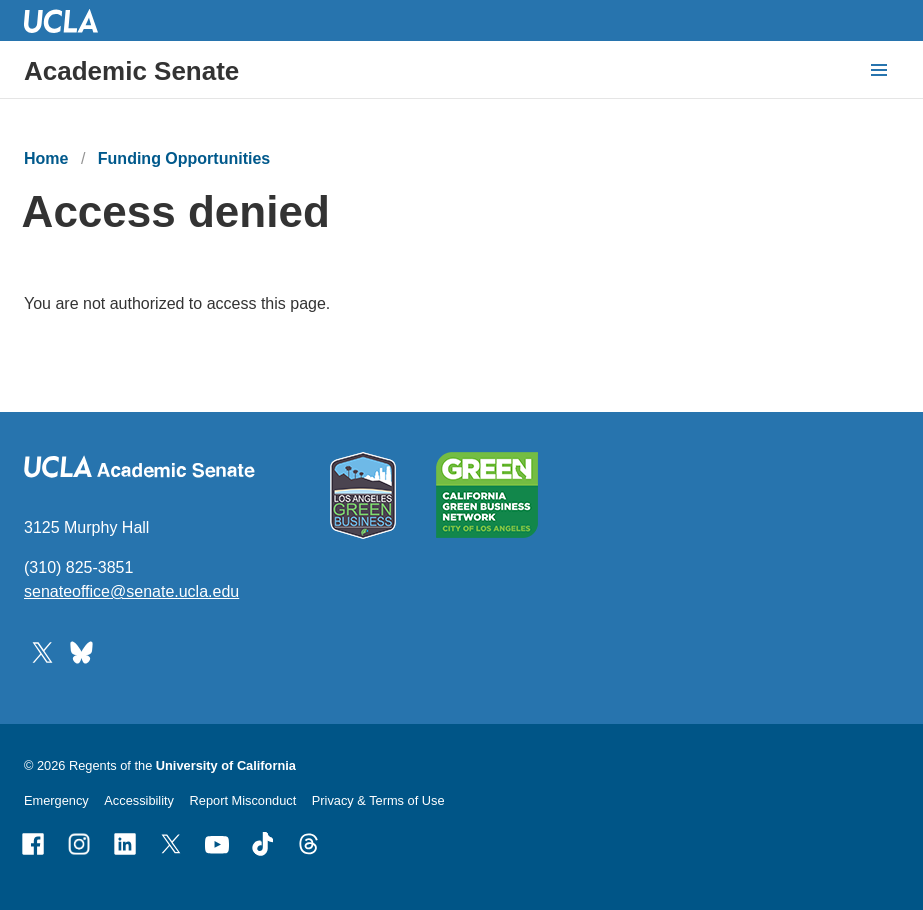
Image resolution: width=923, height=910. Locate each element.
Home (46, 158)
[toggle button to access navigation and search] (879, 70)
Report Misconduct (243, 800)
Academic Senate (131, 71)
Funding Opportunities (184, 158)
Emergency (56, 800)
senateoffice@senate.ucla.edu (131, 591)
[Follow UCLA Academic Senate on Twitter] (42, 650)
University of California (226, 765)
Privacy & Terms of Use (378, 800)
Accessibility (139, 800)
